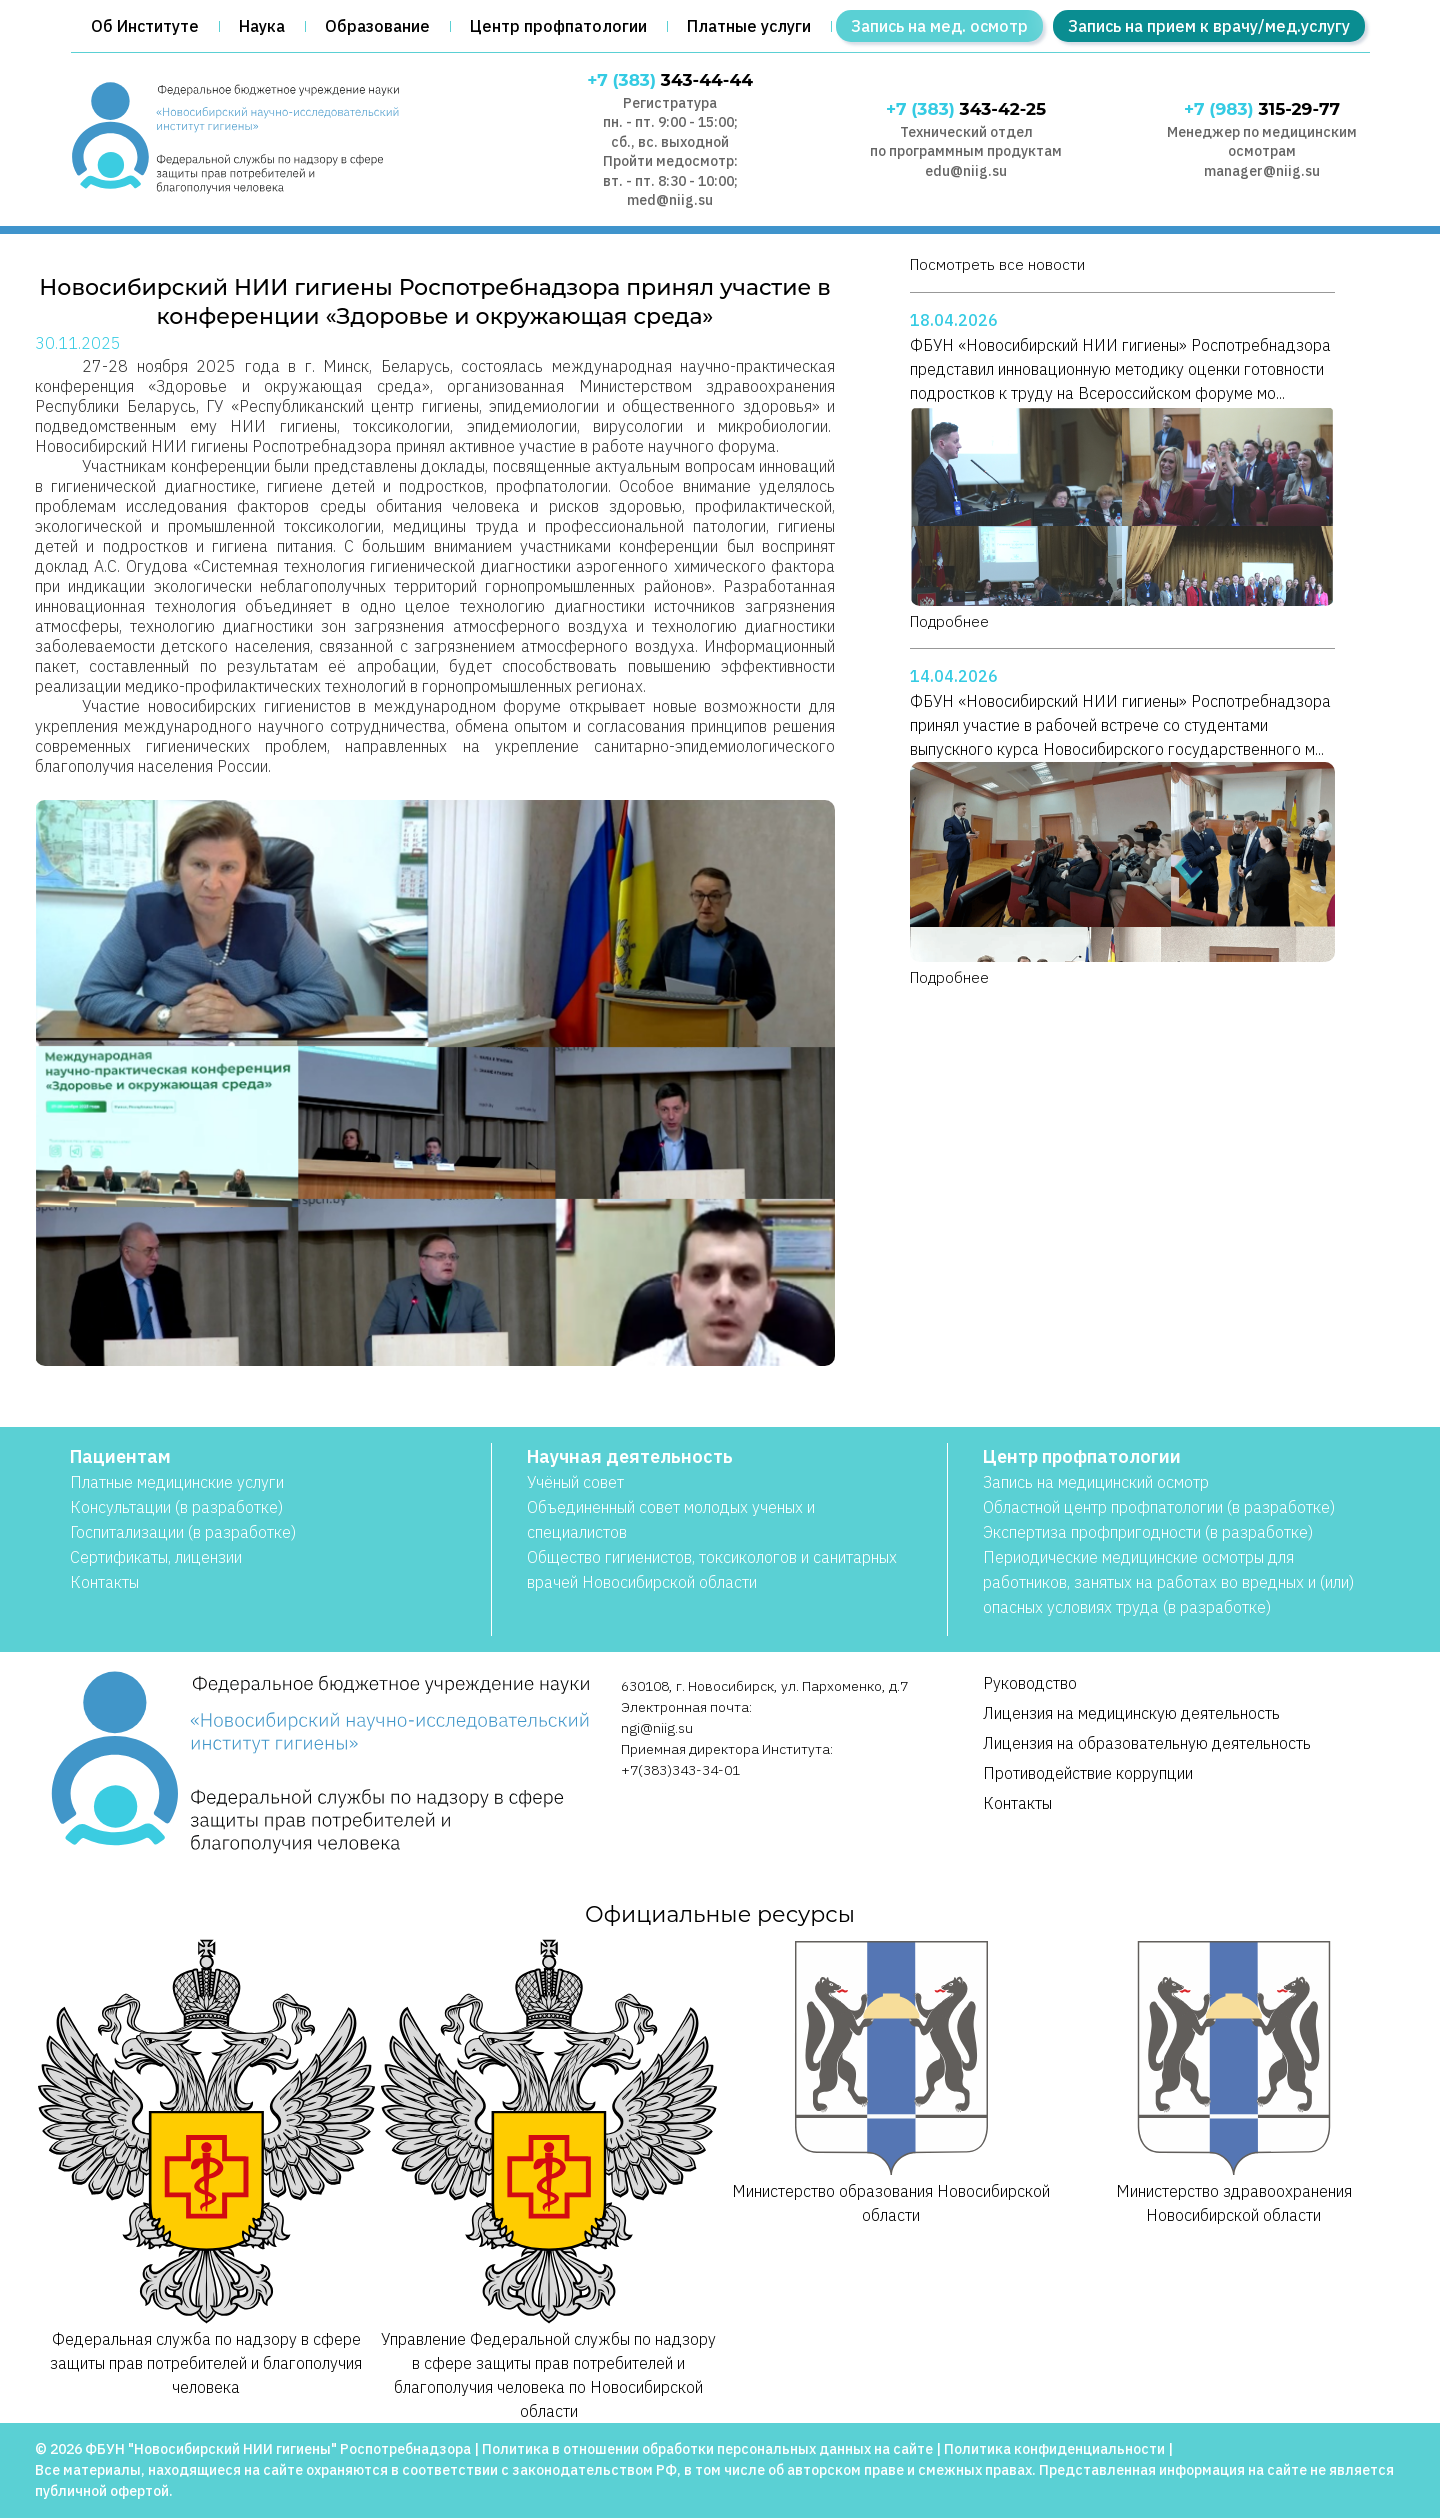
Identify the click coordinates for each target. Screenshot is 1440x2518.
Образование (377, 26)
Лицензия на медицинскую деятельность (1131, 1713)
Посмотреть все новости (997, 264)
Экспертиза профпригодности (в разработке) (1148, 1532)
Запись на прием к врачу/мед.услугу (1209, 26)
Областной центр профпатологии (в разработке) (1159, 1507)
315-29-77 (1262, 109)
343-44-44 (670, 80)
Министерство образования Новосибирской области (891, 2081)
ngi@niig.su (657, 1728)
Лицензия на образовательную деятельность (1147, 1743)
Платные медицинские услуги (177, 1482)
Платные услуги (749, 26)
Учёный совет (575, 1482)
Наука (262, 26)
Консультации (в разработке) (176, 1507)
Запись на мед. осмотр (939, 26)
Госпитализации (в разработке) (183, 1532)
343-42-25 (966, 109)
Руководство (1030, 1683)
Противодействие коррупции (1088, 1773)
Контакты (104, 1582)
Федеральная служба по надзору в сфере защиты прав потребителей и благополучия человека (206, 2166)
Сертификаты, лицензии (156, 1557)
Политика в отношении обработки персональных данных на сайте (707, 2449)
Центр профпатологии (558, 26)
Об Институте (145, 26)
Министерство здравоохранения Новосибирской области (1234, 2081)
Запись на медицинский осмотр (1096, 1482)
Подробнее (949, 621)
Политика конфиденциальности (1054, 2449)
